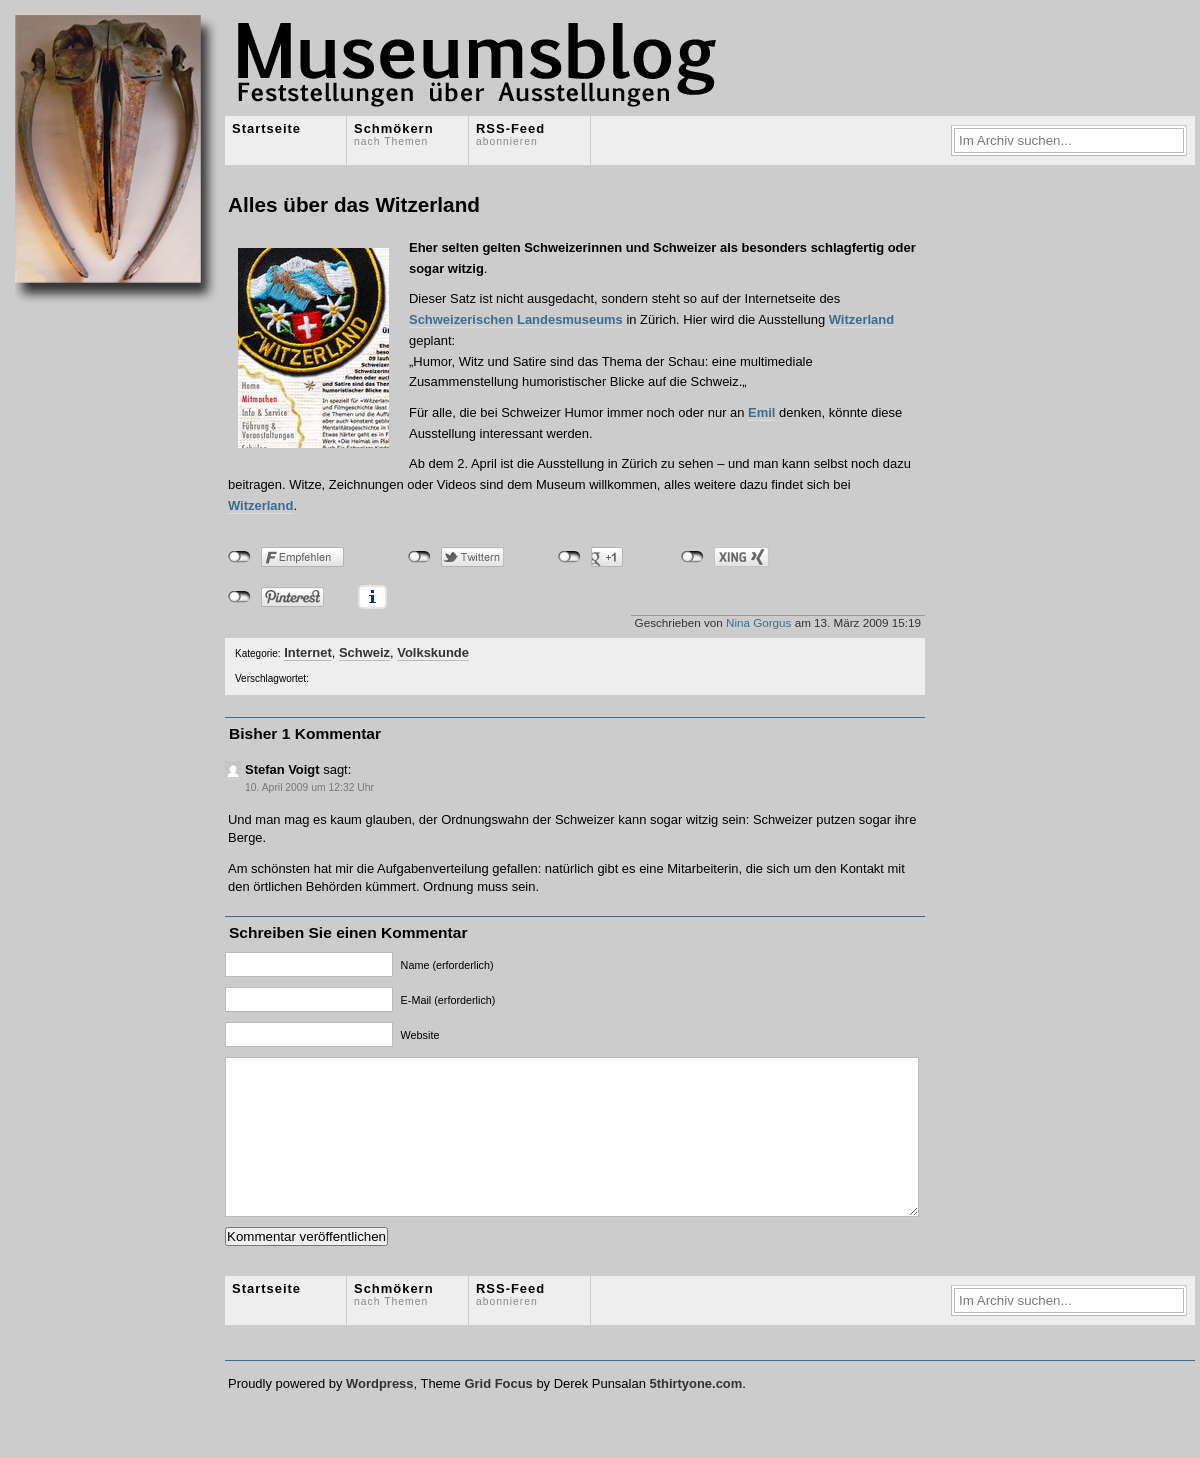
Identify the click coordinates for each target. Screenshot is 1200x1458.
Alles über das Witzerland (354, 204)
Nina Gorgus (758, 622)
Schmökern (394, 134)
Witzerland (861, 319)
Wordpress (379, 1413)
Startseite (266, 128)
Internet (308, 652)
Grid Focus (498, 1413)
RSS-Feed (510, 134)
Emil (761, 412)
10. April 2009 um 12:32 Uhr (309, 787)
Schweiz (364, 652)
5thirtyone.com (695, 1413)
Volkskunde (433, 652)
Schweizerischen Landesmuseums (516, 319)
